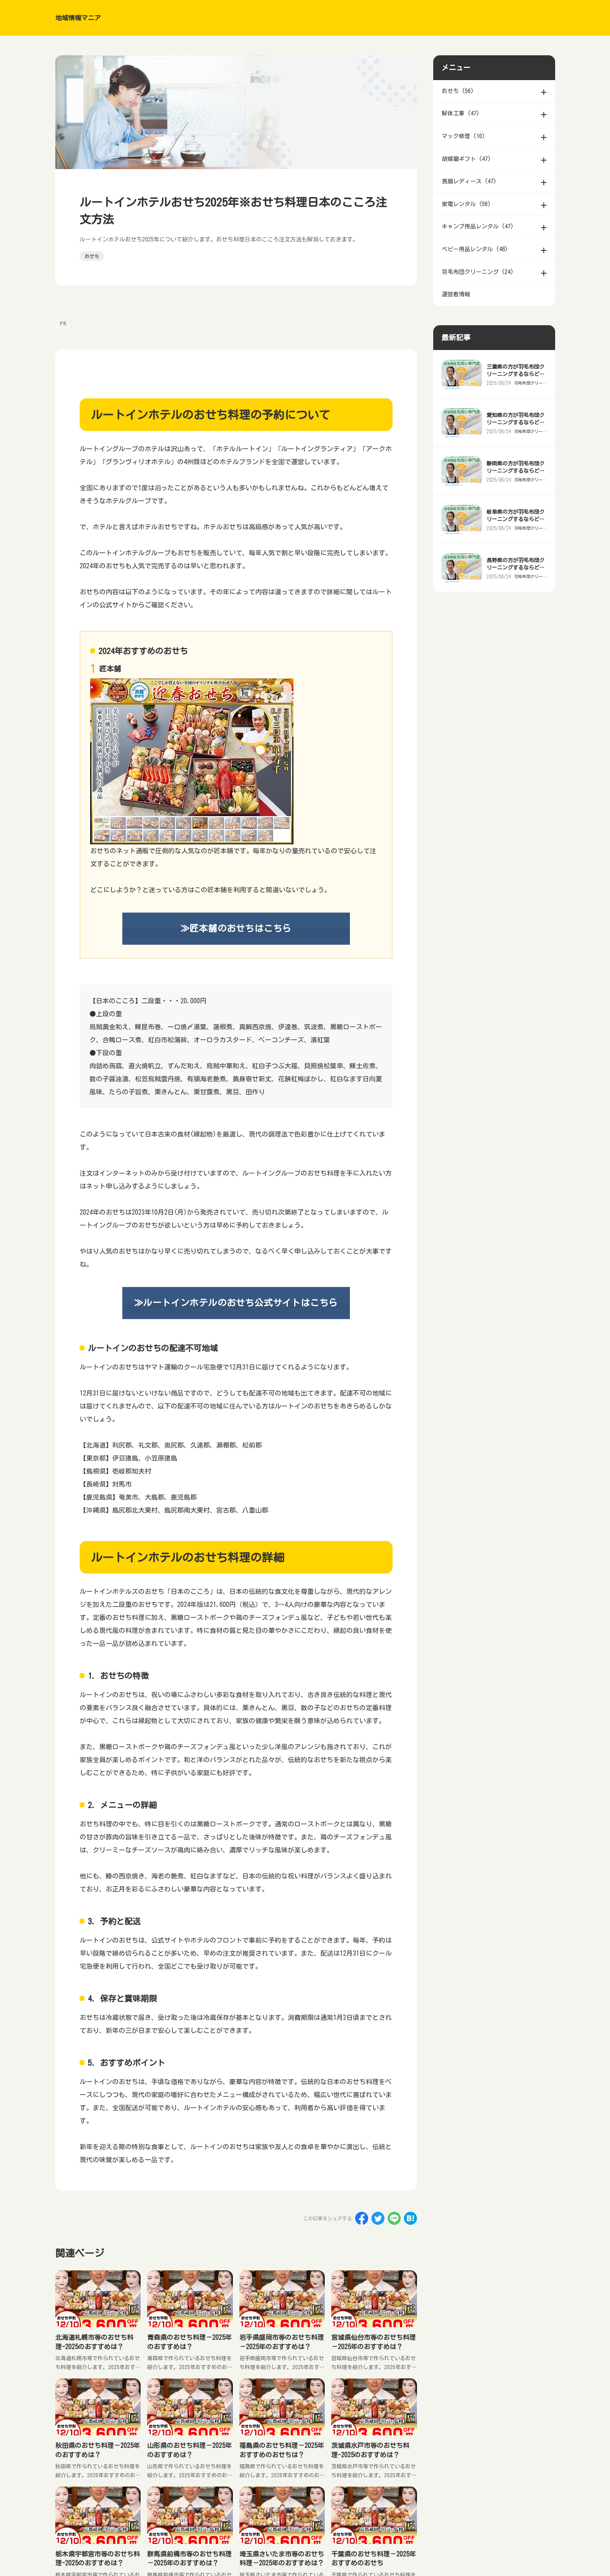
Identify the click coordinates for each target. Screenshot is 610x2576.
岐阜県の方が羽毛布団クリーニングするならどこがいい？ (516, 535)
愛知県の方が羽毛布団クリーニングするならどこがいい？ (516, 438)
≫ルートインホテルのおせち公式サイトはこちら (236, 1302)
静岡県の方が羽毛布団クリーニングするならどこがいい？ (516, 487)
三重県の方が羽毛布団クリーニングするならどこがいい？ (516, 390)
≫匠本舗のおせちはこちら (236, 928)
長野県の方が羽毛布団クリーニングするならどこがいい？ (516, 583)
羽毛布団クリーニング (528, 399)
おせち (92, 256)
